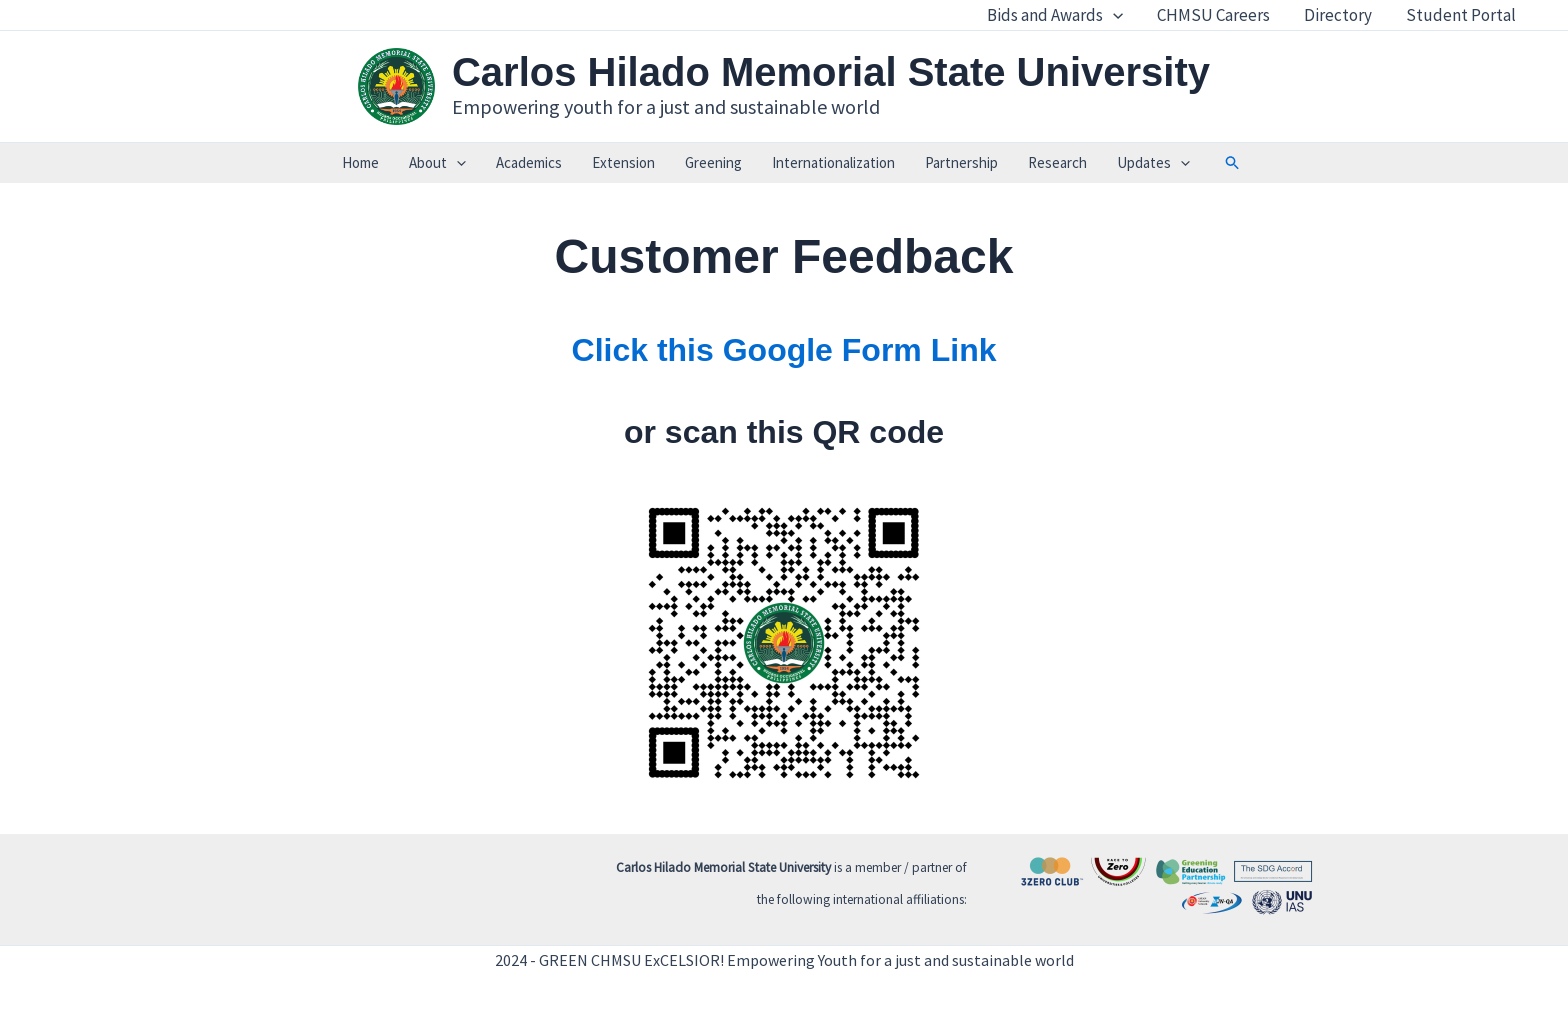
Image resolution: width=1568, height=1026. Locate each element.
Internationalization (833, 162)
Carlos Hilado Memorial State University (831, 72)
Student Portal (1461, 15)
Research (1057, 162)
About (437, 163)
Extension (623, 162)
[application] (1113, 15)
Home (360, 162)
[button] (1233, 163)
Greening (713, 162)
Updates (1153, 163)
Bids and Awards (1055, 15)
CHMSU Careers (1213, 15)
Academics (529, 162)
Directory (1338, 15)
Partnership (961, 162)
